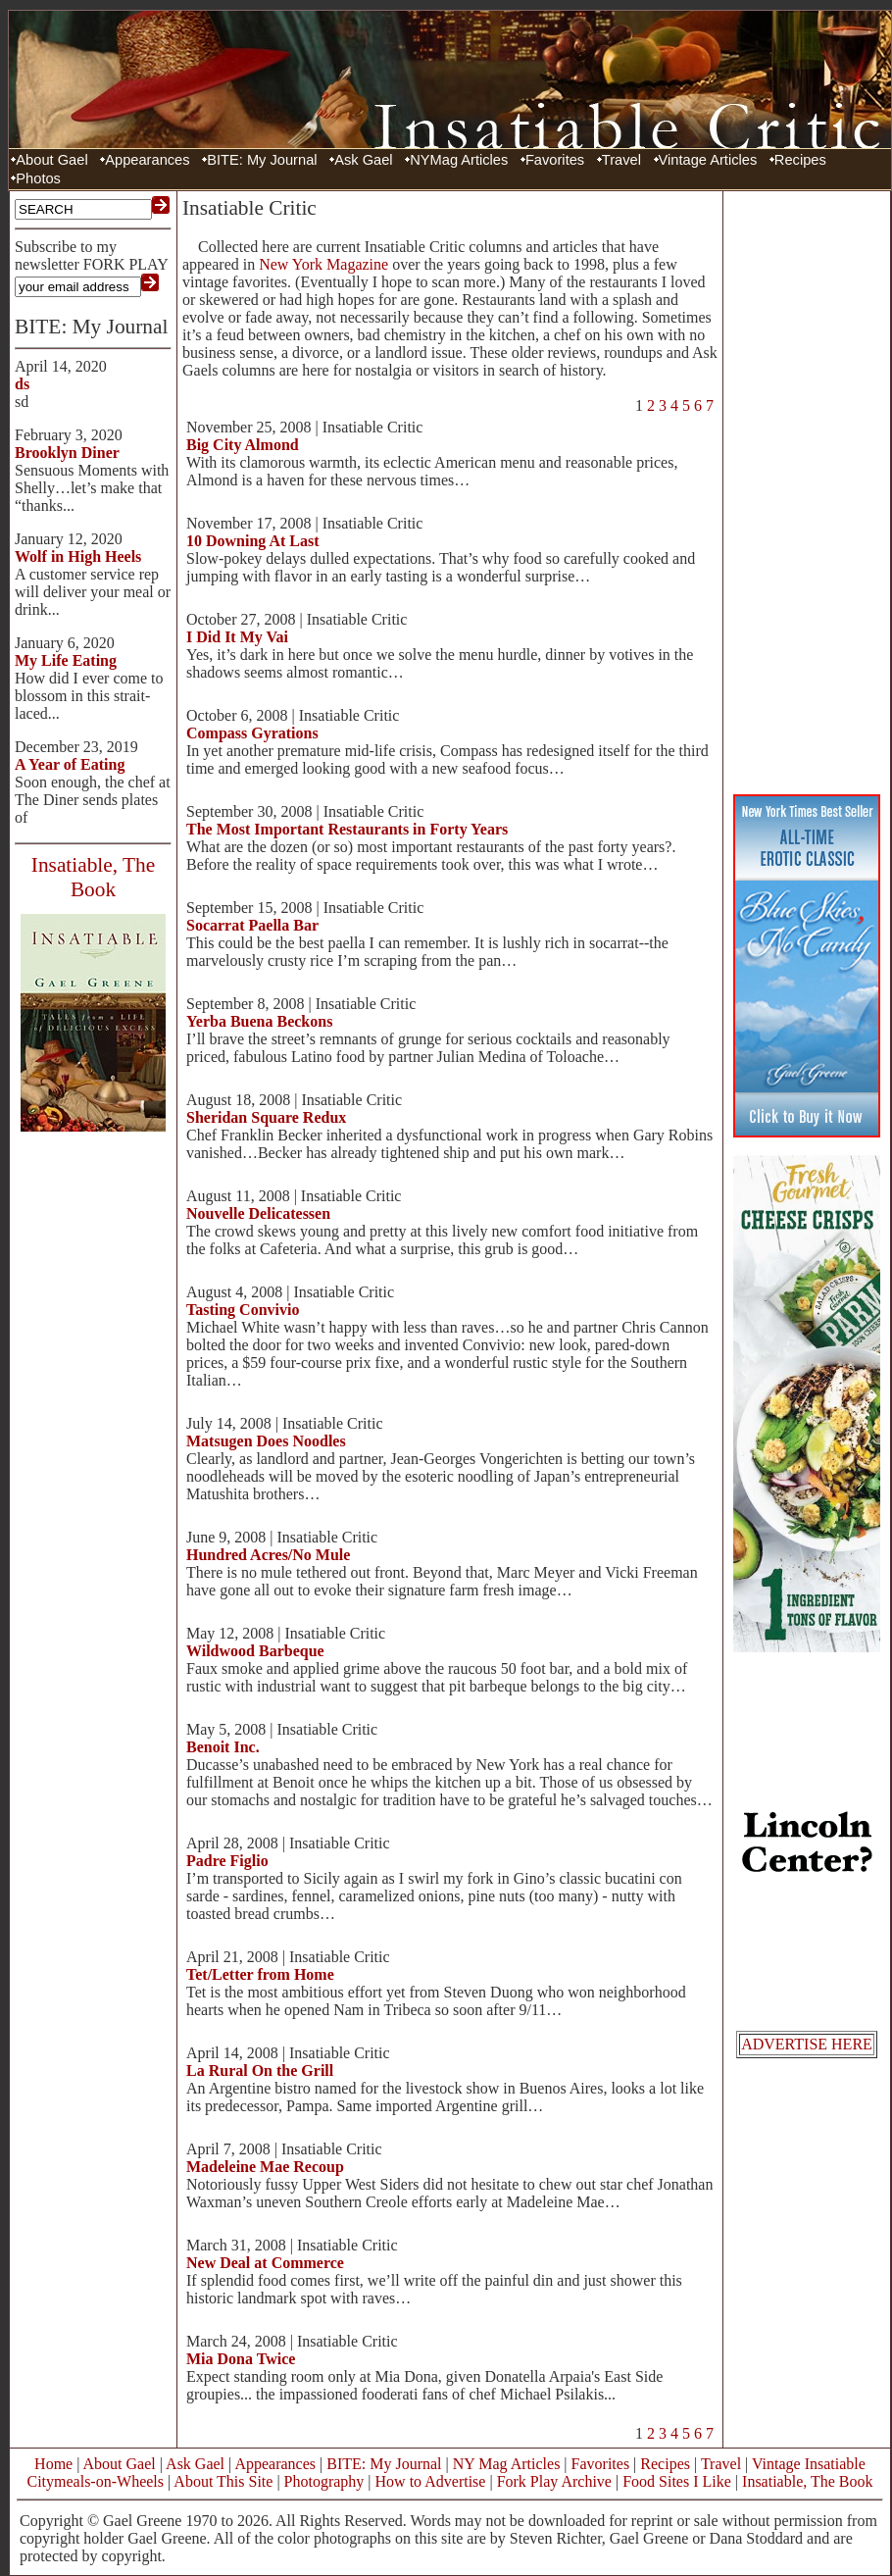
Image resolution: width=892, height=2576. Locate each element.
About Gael (51, 160)
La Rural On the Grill (259, 2070)
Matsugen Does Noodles (266, 1441)
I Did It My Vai (237, 637)
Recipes (800, 160)
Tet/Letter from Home (260, 1974)
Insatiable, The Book (807, 2481)
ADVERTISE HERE (806, 2044)
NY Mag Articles (507, 2463)
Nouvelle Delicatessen (258, 1213)
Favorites (554, 160)
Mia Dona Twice (240, 2358)
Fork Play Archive (554, 2481)
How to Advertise (430, 2481)
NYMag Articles (459, 160)
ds (22, 384)
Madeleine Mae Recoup (265, 2166)
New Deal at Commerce (265, 2262)
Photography (324, 2481)
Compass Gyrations (252, 733)
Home (53, 2463)
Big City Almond (242, 444)
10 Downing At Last (253, 540)
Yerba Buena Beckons (259, 1021)
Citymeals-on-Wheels (95, 2481)
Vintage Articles (708, 160)
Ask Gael (363, 160)
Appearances (147, 160)
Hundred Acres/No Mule (268, 1554)
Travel (621, 160)
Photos (38, 178)
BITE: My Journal (262, 160)
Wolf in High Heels (78, 556)
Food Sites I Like (676, 2481)
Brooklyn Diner (67, 452)
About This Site (223, 2481)
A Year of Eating (69, 764)
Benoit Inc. (223, 1747)
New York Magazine (323, 264)
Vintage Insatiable (809, 2463)
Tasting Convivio (242, 1309)
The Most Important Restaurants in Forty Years (347, 829)
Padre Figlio (227, 1860)
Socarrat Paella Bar (252, 925)
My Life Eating (66, 660)
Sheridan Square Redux (266, 1117)
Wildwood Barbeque (255, 1650)
